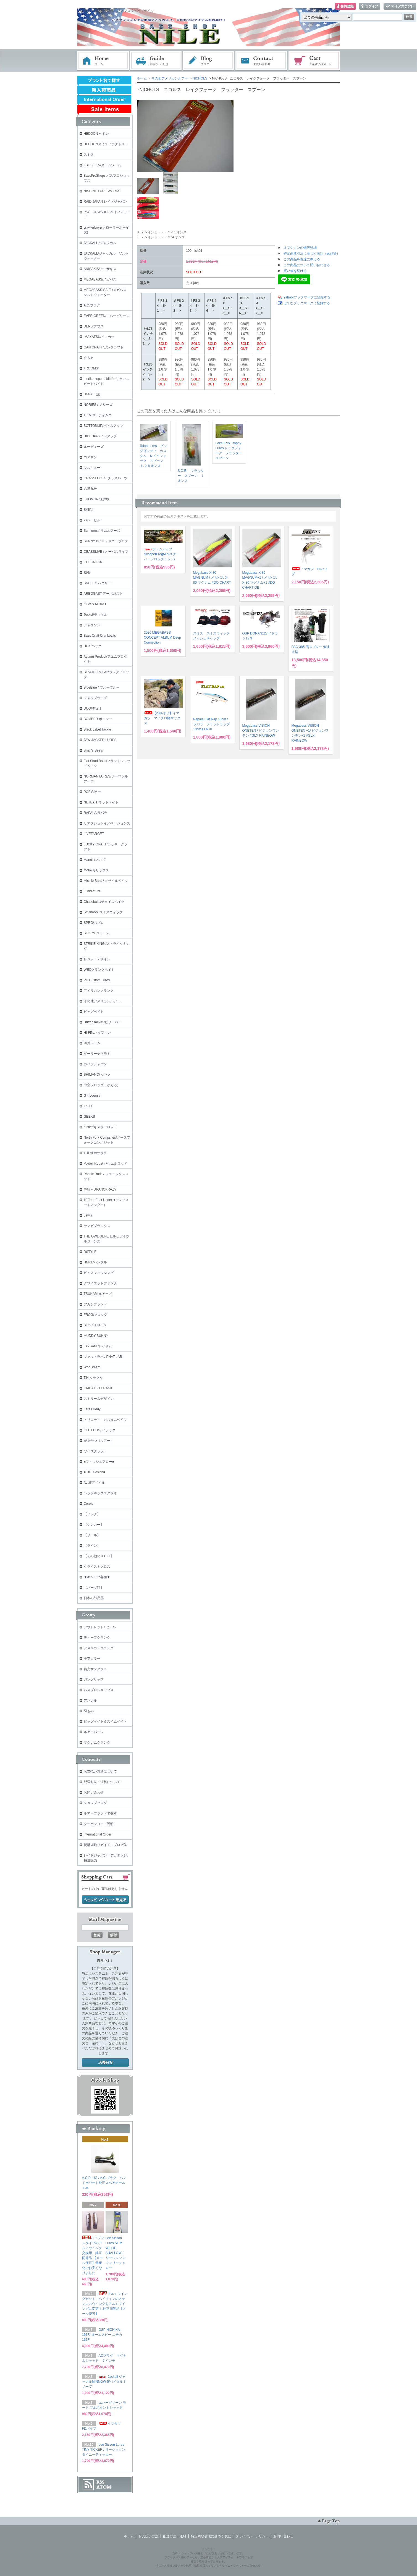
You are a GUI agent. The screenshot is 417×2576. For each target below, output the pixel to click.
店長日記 (105, 2062)
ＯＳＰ (89, 358)
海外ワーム (92, 1043)
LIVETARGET (94, 834)
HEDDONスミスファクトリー (106, 144)
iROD (88, 1106)
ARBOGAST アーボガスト (103, 594)
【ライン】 (92, 1546)
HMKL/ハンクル (95, 1262)
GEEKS (89, 1116)
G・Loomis (92, 1095)
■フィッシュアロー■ (99, 1462)
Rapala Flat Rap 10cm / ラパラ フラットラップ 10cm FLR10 (211, 724)
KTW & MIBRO (95, 604)
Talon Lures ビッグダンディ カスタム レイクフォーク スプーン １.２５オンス (153, 456)
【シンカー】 (94, 1525)
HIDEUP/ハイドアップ (100, 436)
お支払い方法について (100, 1771)
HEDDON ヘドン (96, 134)
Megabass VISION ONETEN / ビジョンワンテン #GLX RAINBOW (260, 730)
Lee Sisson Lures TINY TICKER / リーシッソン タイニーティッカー (103, 2449)
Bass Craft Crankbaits (100, 636)
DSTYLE (90, 1252)
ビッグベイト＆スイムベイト (105, 1721)
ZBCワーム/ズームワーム (102, 165)
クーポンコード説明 (99, 1824)
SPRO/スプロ (94, 923)
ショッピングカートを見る (105, 1899)
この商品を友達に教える (302, 259)
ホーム (103, 61)
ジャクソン (92, 625)
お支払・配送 (156, 61)
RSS (100, 2482)
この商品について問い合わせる (307, 265)
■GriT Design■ (94, 1472)
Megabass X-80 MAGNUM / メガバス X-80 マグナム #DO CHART (212, 578)
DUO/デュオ (93, 708)
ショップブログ (95, 1803)
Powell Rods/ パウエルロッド (105, 1163)
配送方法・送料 (174, 2536)
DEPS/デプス (94, 326)
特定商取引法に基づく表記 (211, 2536)
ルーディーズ (94, 447)
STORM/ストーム (97, 933)
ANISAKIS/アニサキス (100, 269)
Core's (88, 1504)
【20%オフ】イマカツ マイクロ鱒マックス (162, 718)
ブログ (209, 61)
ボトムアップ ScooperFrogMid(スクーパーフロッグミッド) (162, 554)
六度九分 (90, 489)
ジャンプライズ (95, 698)
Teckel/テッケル (95, 615)
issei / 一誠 (92, 394)
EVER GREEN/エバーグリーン (107, 316)
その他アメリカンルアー (169, 78)
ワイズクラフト (95, 1451)
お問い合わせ (261, 61)
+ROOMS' (91, 368)
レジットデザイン (97, 959)
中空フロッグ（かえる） (102, 1085)
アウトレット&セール (100, 1627)
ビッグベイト (94, 1012)
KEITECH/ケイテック (100, 1430)
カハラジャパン (95, 1064)
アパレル (90, 1700)
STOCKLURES (95, 1325)
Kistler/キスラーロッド (100, 1127)
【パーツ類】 (94, 1587)
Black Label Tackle (97, 729)
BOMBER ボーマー (98, 719)
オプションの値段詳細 (300, 248)
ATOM (103, 2487)
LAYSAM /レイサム (98, 1346)
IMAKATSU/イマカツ (99, 337)
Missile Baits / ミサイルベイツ (106, 881)
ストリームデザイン (99, 1399)
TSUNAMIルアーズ (98, 1294)
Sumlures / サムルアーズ (102, 531)
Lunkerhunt (92, 891)
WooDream (92, 1367)
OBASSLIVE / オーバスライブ (106, 552)
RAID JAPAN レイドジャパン (105, 201)
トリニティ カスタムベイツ (105, 1420)
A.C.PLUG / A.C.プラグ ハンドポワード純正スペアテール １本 (105, 2183)
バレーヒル (92, 520)
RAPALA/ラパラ (95, 813)
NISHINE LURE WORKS (102, 191)
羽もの (89, 1711)
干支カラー (92, 1658)
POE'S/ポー (92, 792)
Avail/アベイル (94, 1483)
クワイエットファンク (100, 1283)
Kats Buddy (92, 1409)
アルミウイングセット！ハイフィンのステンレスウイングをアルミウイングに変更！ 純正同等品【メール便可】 (104, 2304)
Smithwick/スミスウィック (103, 912)
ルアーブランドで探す (100, 1813)
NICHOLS (200, 78)
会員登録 (345, 6)
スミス (89, 155)
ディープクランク (97, 1637)
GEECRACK (93, 562)
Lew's (88, 1215)
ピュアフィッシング (99, 1273)
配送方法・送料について (102, 1782)
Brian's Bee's (93, 750)
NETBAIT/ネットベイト (101, 802)
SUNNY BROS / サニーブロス (106, 541)
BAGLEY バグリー (97, 583)
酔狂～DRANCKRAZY (100, 1189)
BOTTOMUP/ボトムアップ (103, 426)
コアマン (90, 457)
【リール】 (92, 1535)
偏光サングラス (95, 1669)
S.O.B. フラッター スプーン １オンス (191, 476)
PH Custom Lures (97, 980)
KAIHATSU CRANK (98, 1388)
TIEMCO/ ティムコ (98, 415)
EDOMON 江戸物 (96, 499)
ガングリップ (94, 1679)
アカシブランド (95, 1304)
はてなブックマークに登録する (307, 303)
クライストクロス (97, 1567)
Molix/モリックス (96, 870)
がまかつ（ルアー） (99, 1441)
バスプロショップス (99, 1690)
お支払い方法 (148, 2536)
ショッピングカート (314, 61)
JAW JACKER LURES (100, 740)
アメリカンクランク (99, 991)
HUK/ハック (93, 646)
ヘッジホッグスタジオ (100, 1493)
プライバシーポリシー (252, 2536)
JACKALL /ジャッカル (100, 243)
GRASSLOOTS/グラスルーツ (105, 478)
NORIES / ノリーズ (98, 405)
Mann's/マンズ (94, 860)
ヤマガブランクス (97, 1226)
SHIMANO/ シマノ (97, 1075)
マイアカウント (399, 6)
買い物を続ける (295, 271)
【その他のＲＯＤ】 (99, 1556)
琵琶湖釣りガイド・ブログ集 (105, 1845)
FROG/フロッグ (95, 1315)
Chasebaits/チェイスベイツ (104, 902)
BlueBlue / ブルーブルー (102, 687)
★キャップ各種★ (97, 1577)
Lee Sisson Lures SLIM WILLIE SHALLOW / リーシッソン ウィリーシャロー (115, 2253)
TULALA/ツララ (95, 1153)
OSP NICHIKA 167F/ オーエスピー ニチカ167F (102, 2335)
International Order (97, 1834)
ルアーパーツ (94, 1732)
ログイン (370, 6)
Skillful (88, 510)
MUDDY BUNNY (96, 1336)
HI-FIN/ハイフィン (97, 1033)
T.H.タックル (93, 1378)
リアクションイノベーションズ (107, 823)
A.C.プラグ (92, 305)
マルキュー (92, 468)
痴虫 (87, 573)
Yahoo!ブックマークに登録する (307, 297)
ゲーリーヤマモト (97, 1054)
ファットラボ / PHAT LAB (103, 1357)
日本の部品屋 (94, 1598)
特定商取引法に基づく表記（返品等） (312, 253)
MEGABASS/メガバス (100, 279)
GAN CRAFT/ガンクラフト (104, 347)
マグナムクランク (97, 1742)
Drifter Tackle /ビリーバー (102, 1022)
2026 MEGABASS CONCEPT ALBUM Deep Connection (162, 637)
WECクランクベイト (99, 970)
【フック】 (92, 1514)
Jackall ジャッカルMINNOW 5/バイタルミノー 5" (104, 2382)
